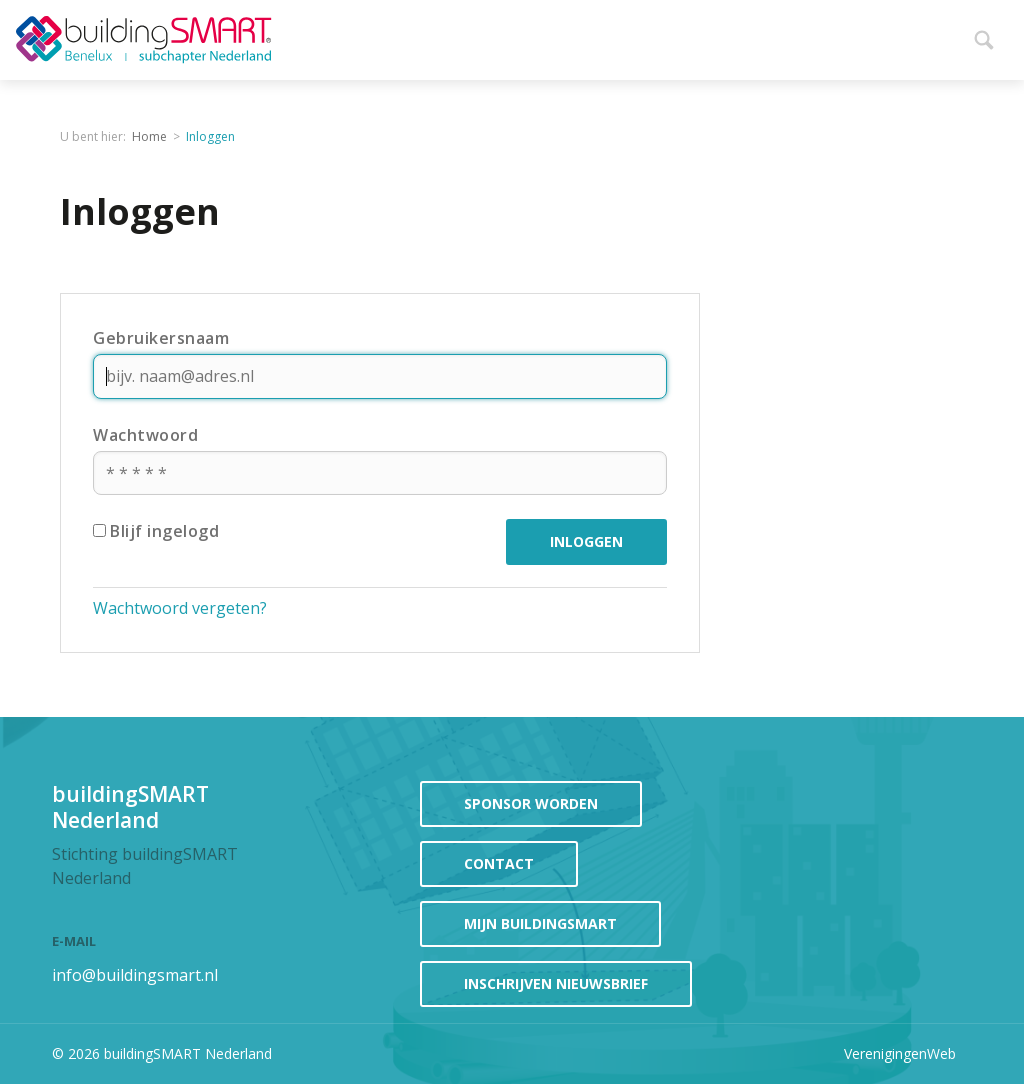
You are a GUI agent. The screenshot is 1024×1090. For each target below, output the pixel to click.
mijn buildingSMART (540, 923)
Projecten (851, 36)
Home (382, 36)
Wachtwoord (145, 435)
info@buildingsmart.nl (135, 975)
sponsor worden (531, 803)
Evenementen (573, 36)
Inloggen (210, 136)
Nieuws (453, 36)
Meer (936, 36)
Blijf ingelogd (156, 531)
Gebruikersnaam (161, 338)
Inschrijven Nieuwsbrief (556, 983)
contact (499, 863)
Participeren (719, 36)
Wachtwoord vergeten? (180, 608)
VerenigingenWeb (900, 1053)
